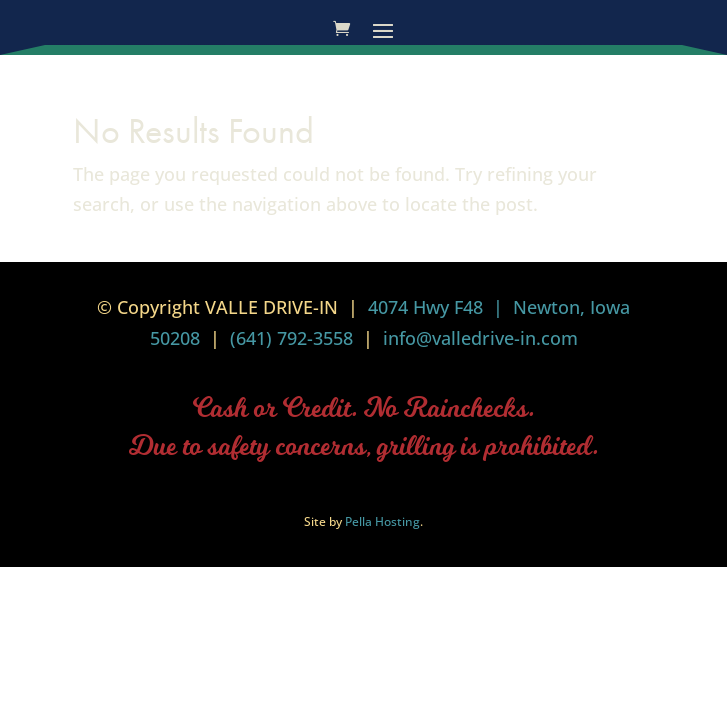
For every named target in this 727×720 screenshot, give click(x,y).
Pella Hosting (382, 521)
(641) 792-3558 (291, 338)
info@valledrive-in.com (478, 338)
